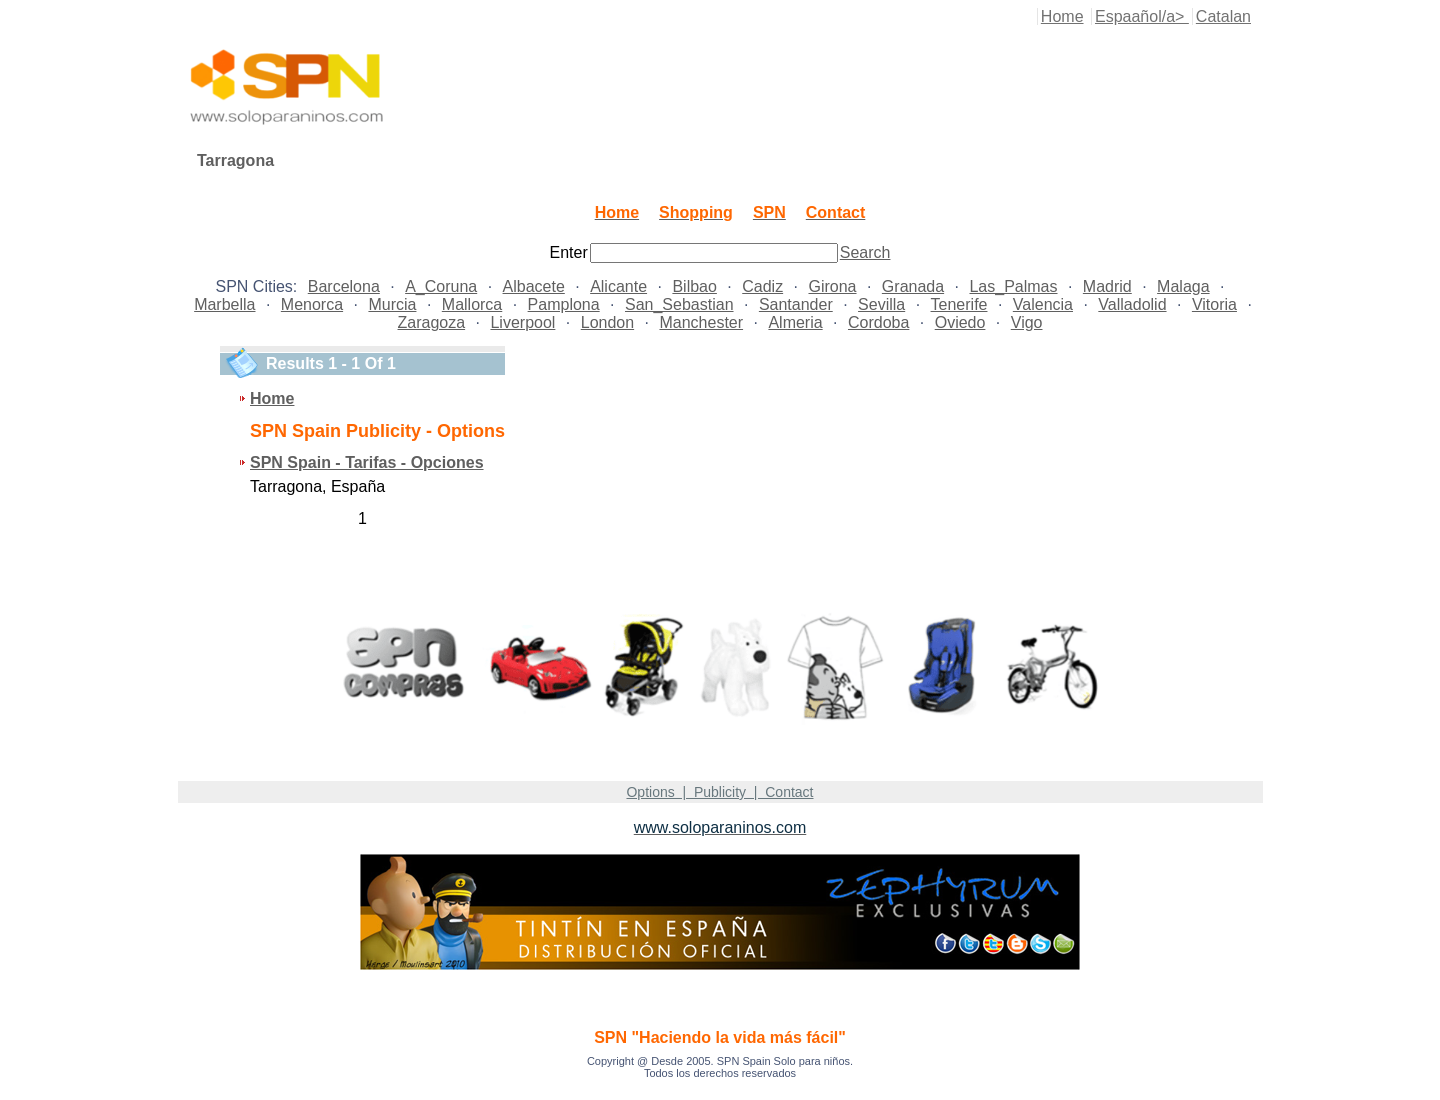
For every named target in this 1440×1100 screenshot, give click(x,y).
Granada (913, 286)
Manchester (701, 322)
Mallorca (472, 304)
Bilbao (694, 286)
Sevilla (881, 304)
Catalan (1223, 16)
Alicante (618, 286)
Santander (796, 304)
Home (1062, 16)
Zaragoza (432, 322)
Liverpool (522, 322)
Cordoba (878, 322)
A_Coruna (441, 286)
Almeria (795, 322)
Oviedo (960, 322)
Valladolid (1132, 304)
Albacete (534, 286)
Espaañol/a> (1142, 16)
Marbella (224, 304)
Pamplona (564, 304)
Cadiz (762, 286)
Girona (832, 286)
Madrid (1107, 286)
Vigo (1027, 322)
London (607, 322)
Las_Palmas (1013, 286)
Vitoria (1214, 304)
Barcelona (344, 286)
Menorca (312, 304)
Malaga (1183, 286)
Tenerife (959, 304)
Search (865, 252)
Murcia (392, 304)
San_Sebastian (679, 304)
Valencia (1043, 304)
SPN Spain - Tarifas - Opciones (367, 462)
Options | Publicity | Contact (719, 792)
